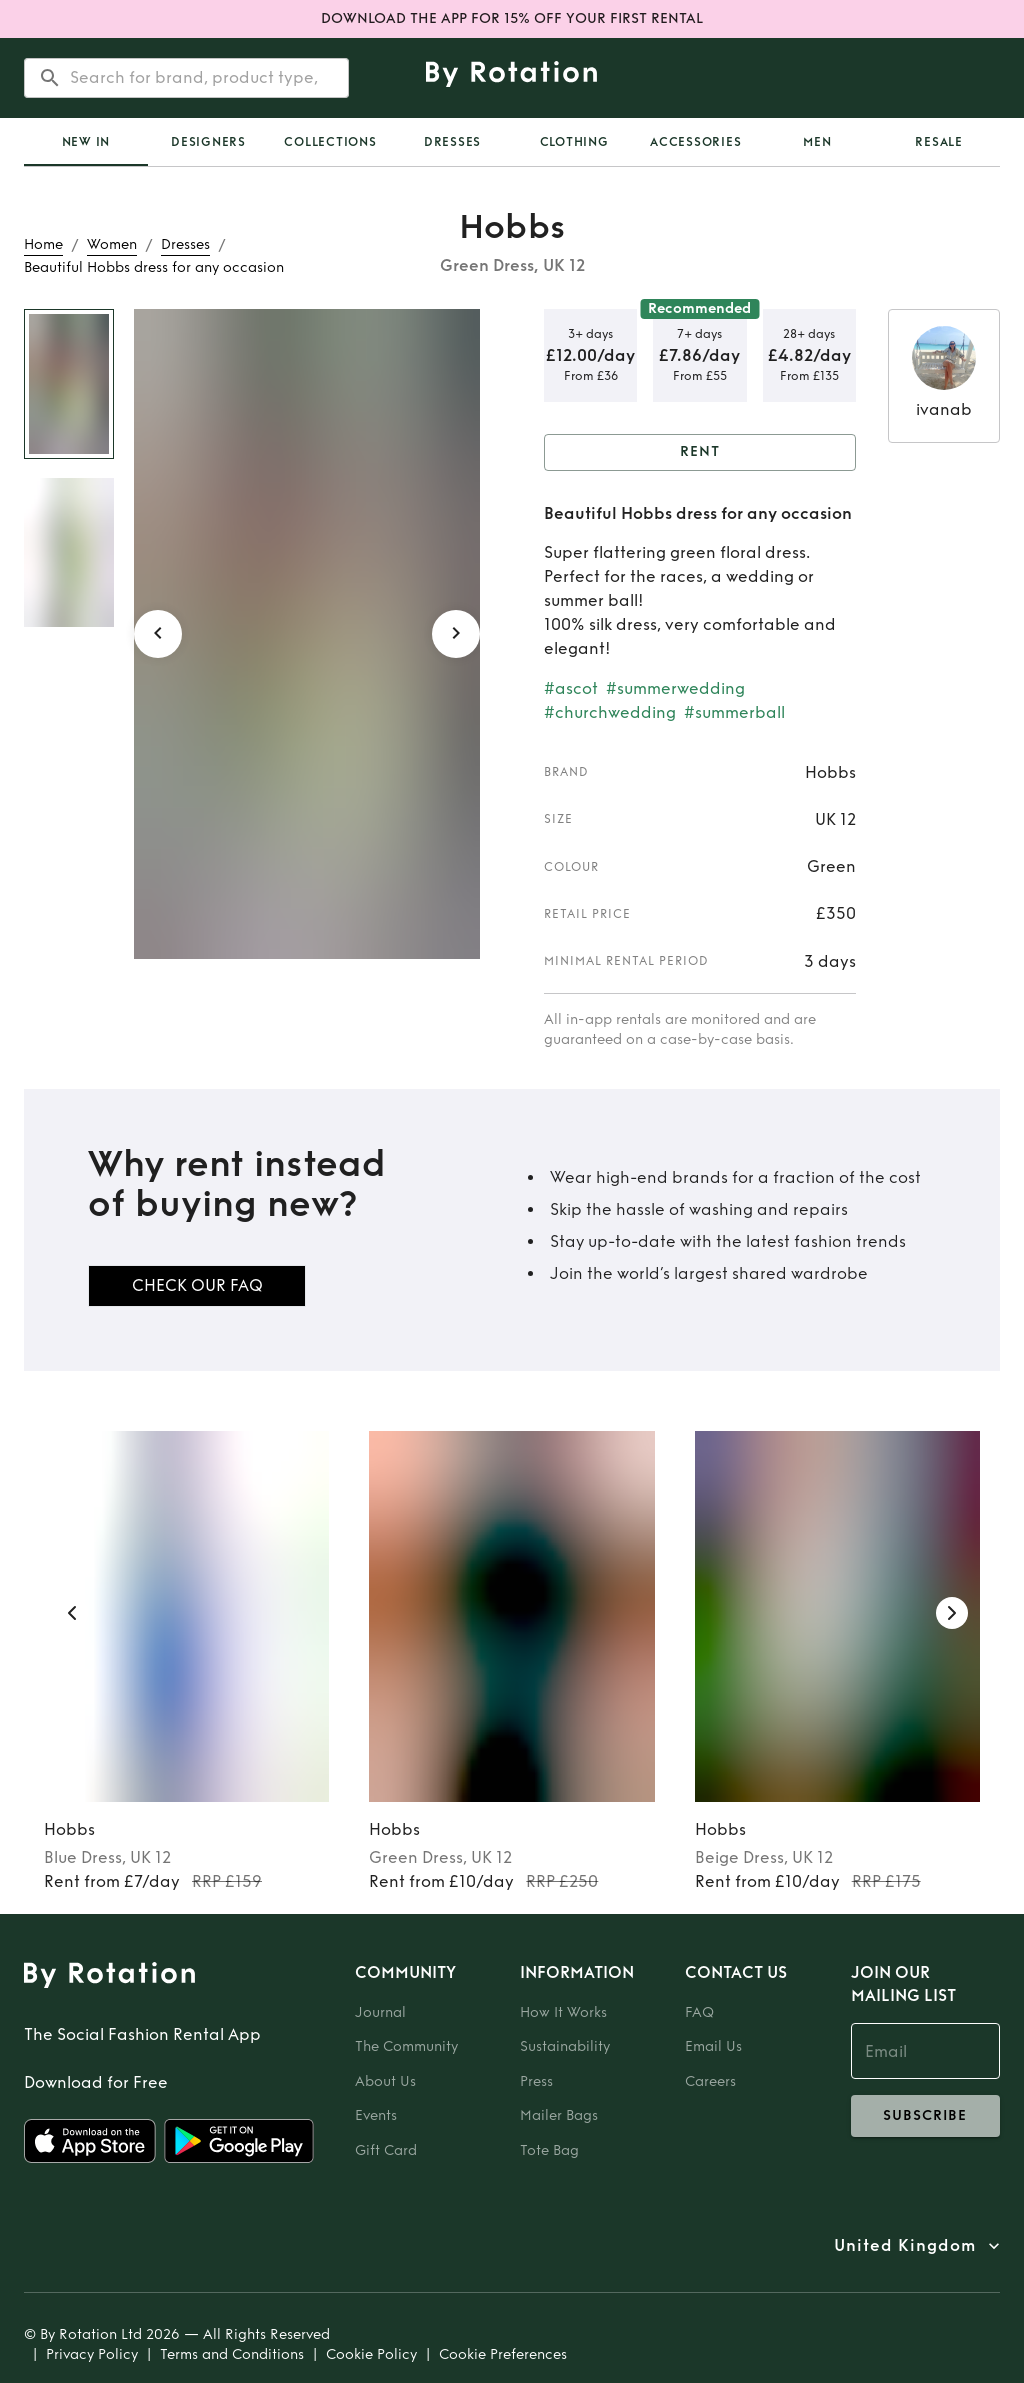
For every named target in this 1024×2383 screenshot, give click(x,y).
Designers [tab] (208, 142)
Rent (700, 452)
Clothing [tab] (574, 142)
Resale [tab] (939, 142)
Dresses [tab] (452, 142)
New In (86, 142)
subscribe (925, 2116)
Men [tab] (817, 142)
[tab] (86, 142)
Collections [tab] (330, 142)
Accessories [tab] (695, 142)
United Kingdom (905, 2246)
